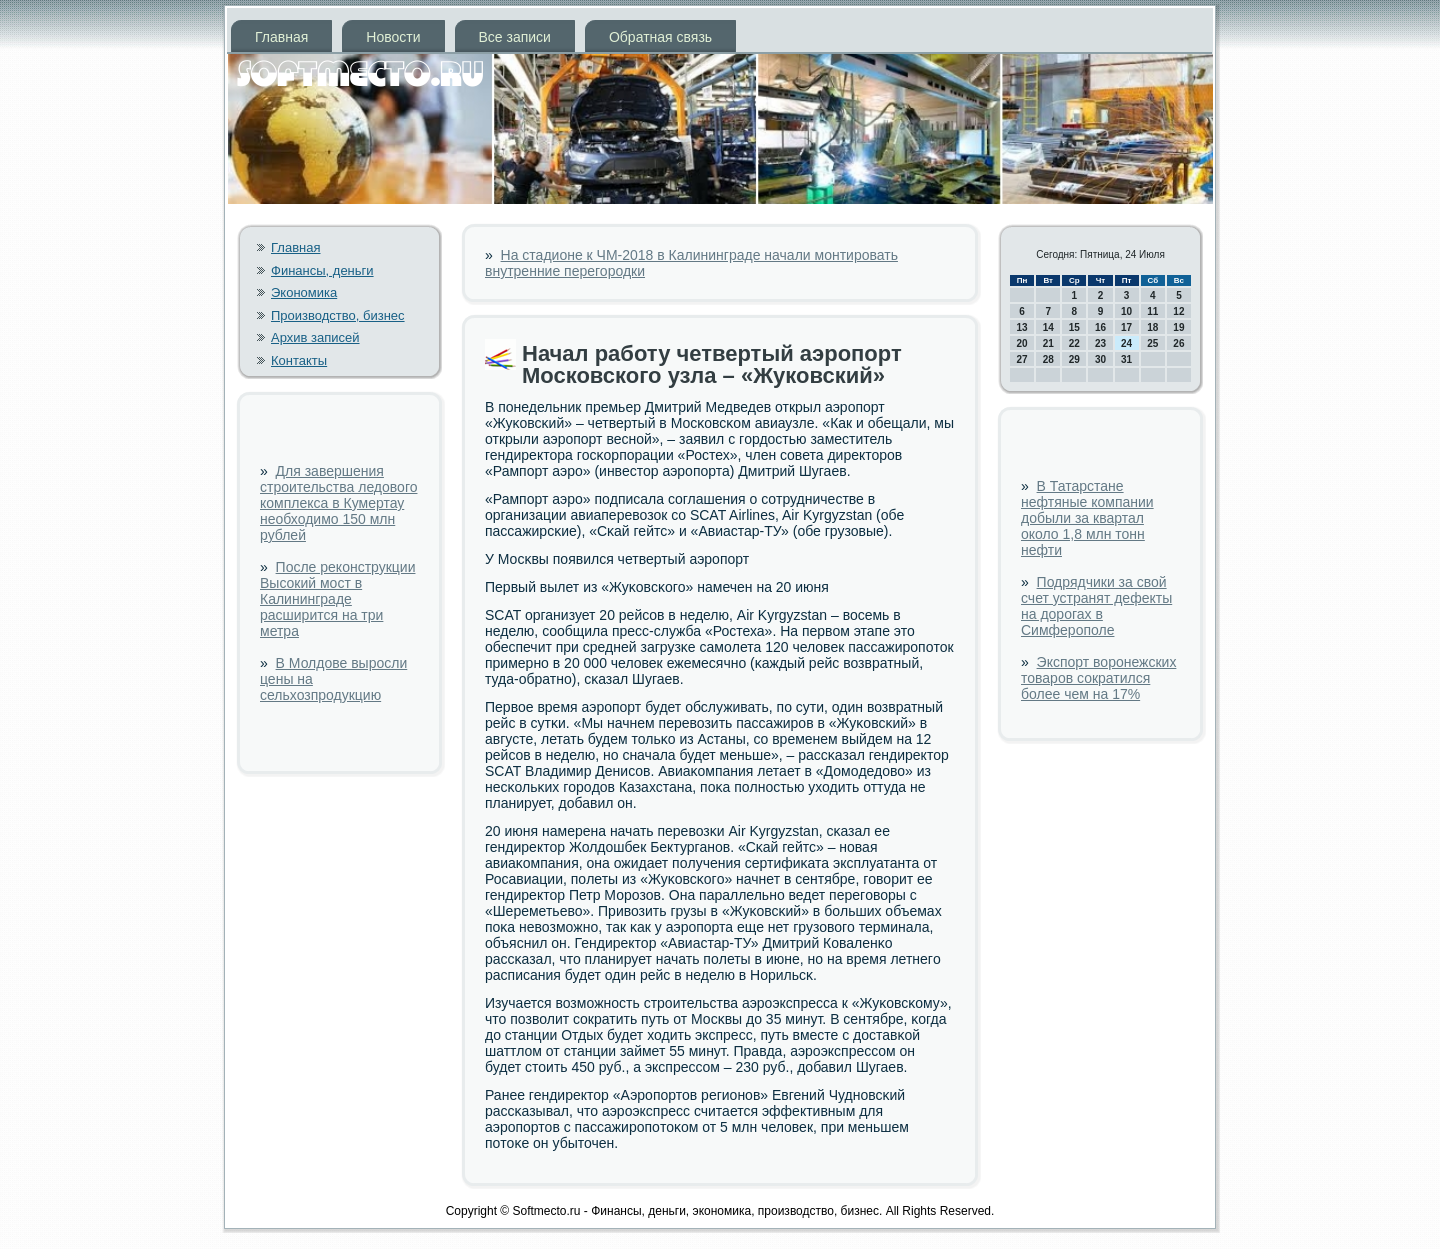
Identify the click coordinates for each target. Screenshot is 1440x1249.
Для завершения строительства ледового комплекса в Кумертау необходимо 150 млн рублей (338, 503)
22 (1074, 343)
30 (1100, 359)
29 (1074, 359)
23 (1100, 343)
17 (1126, 327)
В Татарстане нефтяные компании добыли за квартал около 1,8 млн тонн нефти (1087, 518)
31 (1126, 359)
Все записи (515, 37)
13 (1022, 327)
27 (1022, 359)
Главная (281, 37)
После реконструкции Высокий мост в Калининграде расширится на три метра (337, 599)
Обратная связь (660, 37)
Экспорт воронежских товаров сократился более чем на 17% (1098, 678)
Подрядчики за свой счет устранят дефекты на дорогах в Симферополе (1096, 606)
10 (1126, 311)
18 (1152, 327)
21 (1048, 343)
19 (1178, 327)
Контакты (299, 360)
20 (1022, 343)
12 (1178, 311)
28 (1048, 359)
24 (1126, 343)
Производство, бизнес (338, 315)
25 (1152, 343)
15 (1074, 327)
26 (1178, 343)
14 (1048, 327)
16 (1100, 327)
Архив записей (315, 337)
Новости (393, 37)
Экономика (304, 292)
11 (1152, 311)
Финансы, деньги (322, 270)
